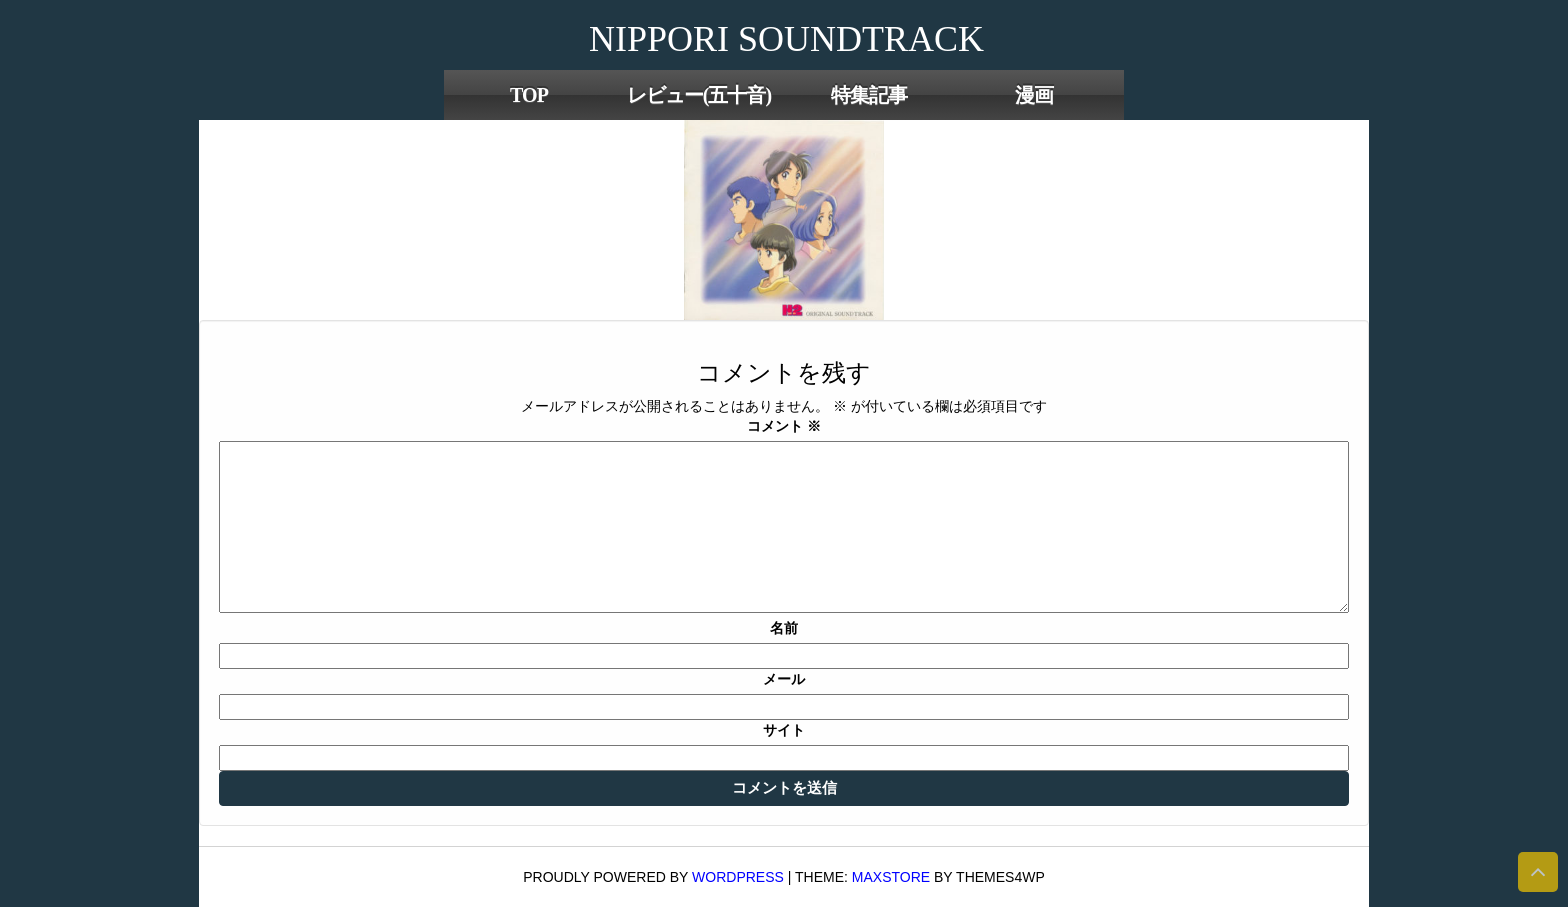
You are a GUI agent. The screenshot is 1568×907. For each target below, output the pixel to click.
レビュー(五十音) (699, 95)
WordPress (738, 877)
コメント (784, 426)
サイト (784, 730)
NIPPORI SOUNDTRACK (786, 39)
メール (784, 679)
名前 (784, 628)
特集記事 (869, 95)
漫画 (1034, 95)
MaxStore (891, 877)
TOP (529, 95)
